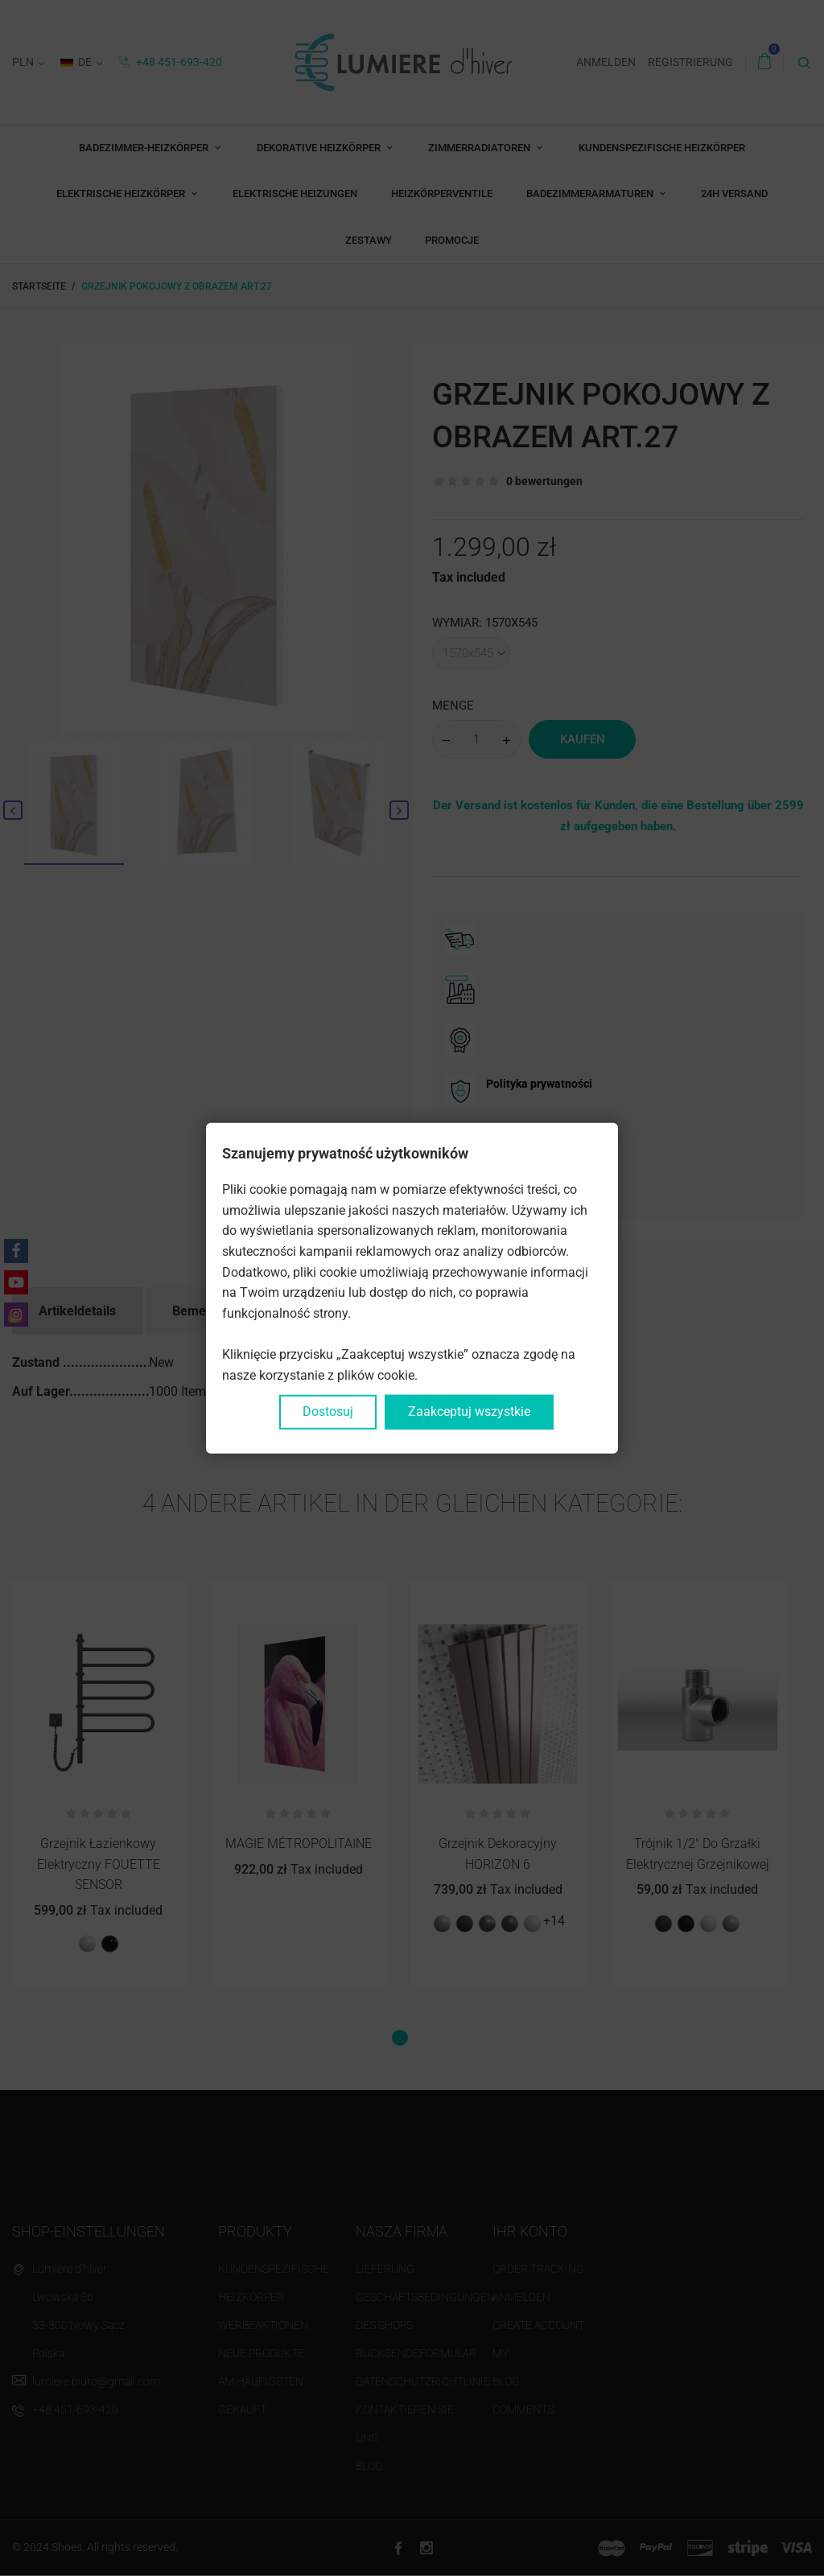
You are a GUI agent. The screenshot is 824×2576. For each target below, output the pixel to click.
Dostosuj (328, 1411)
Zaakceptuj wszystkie (469, 1411)
